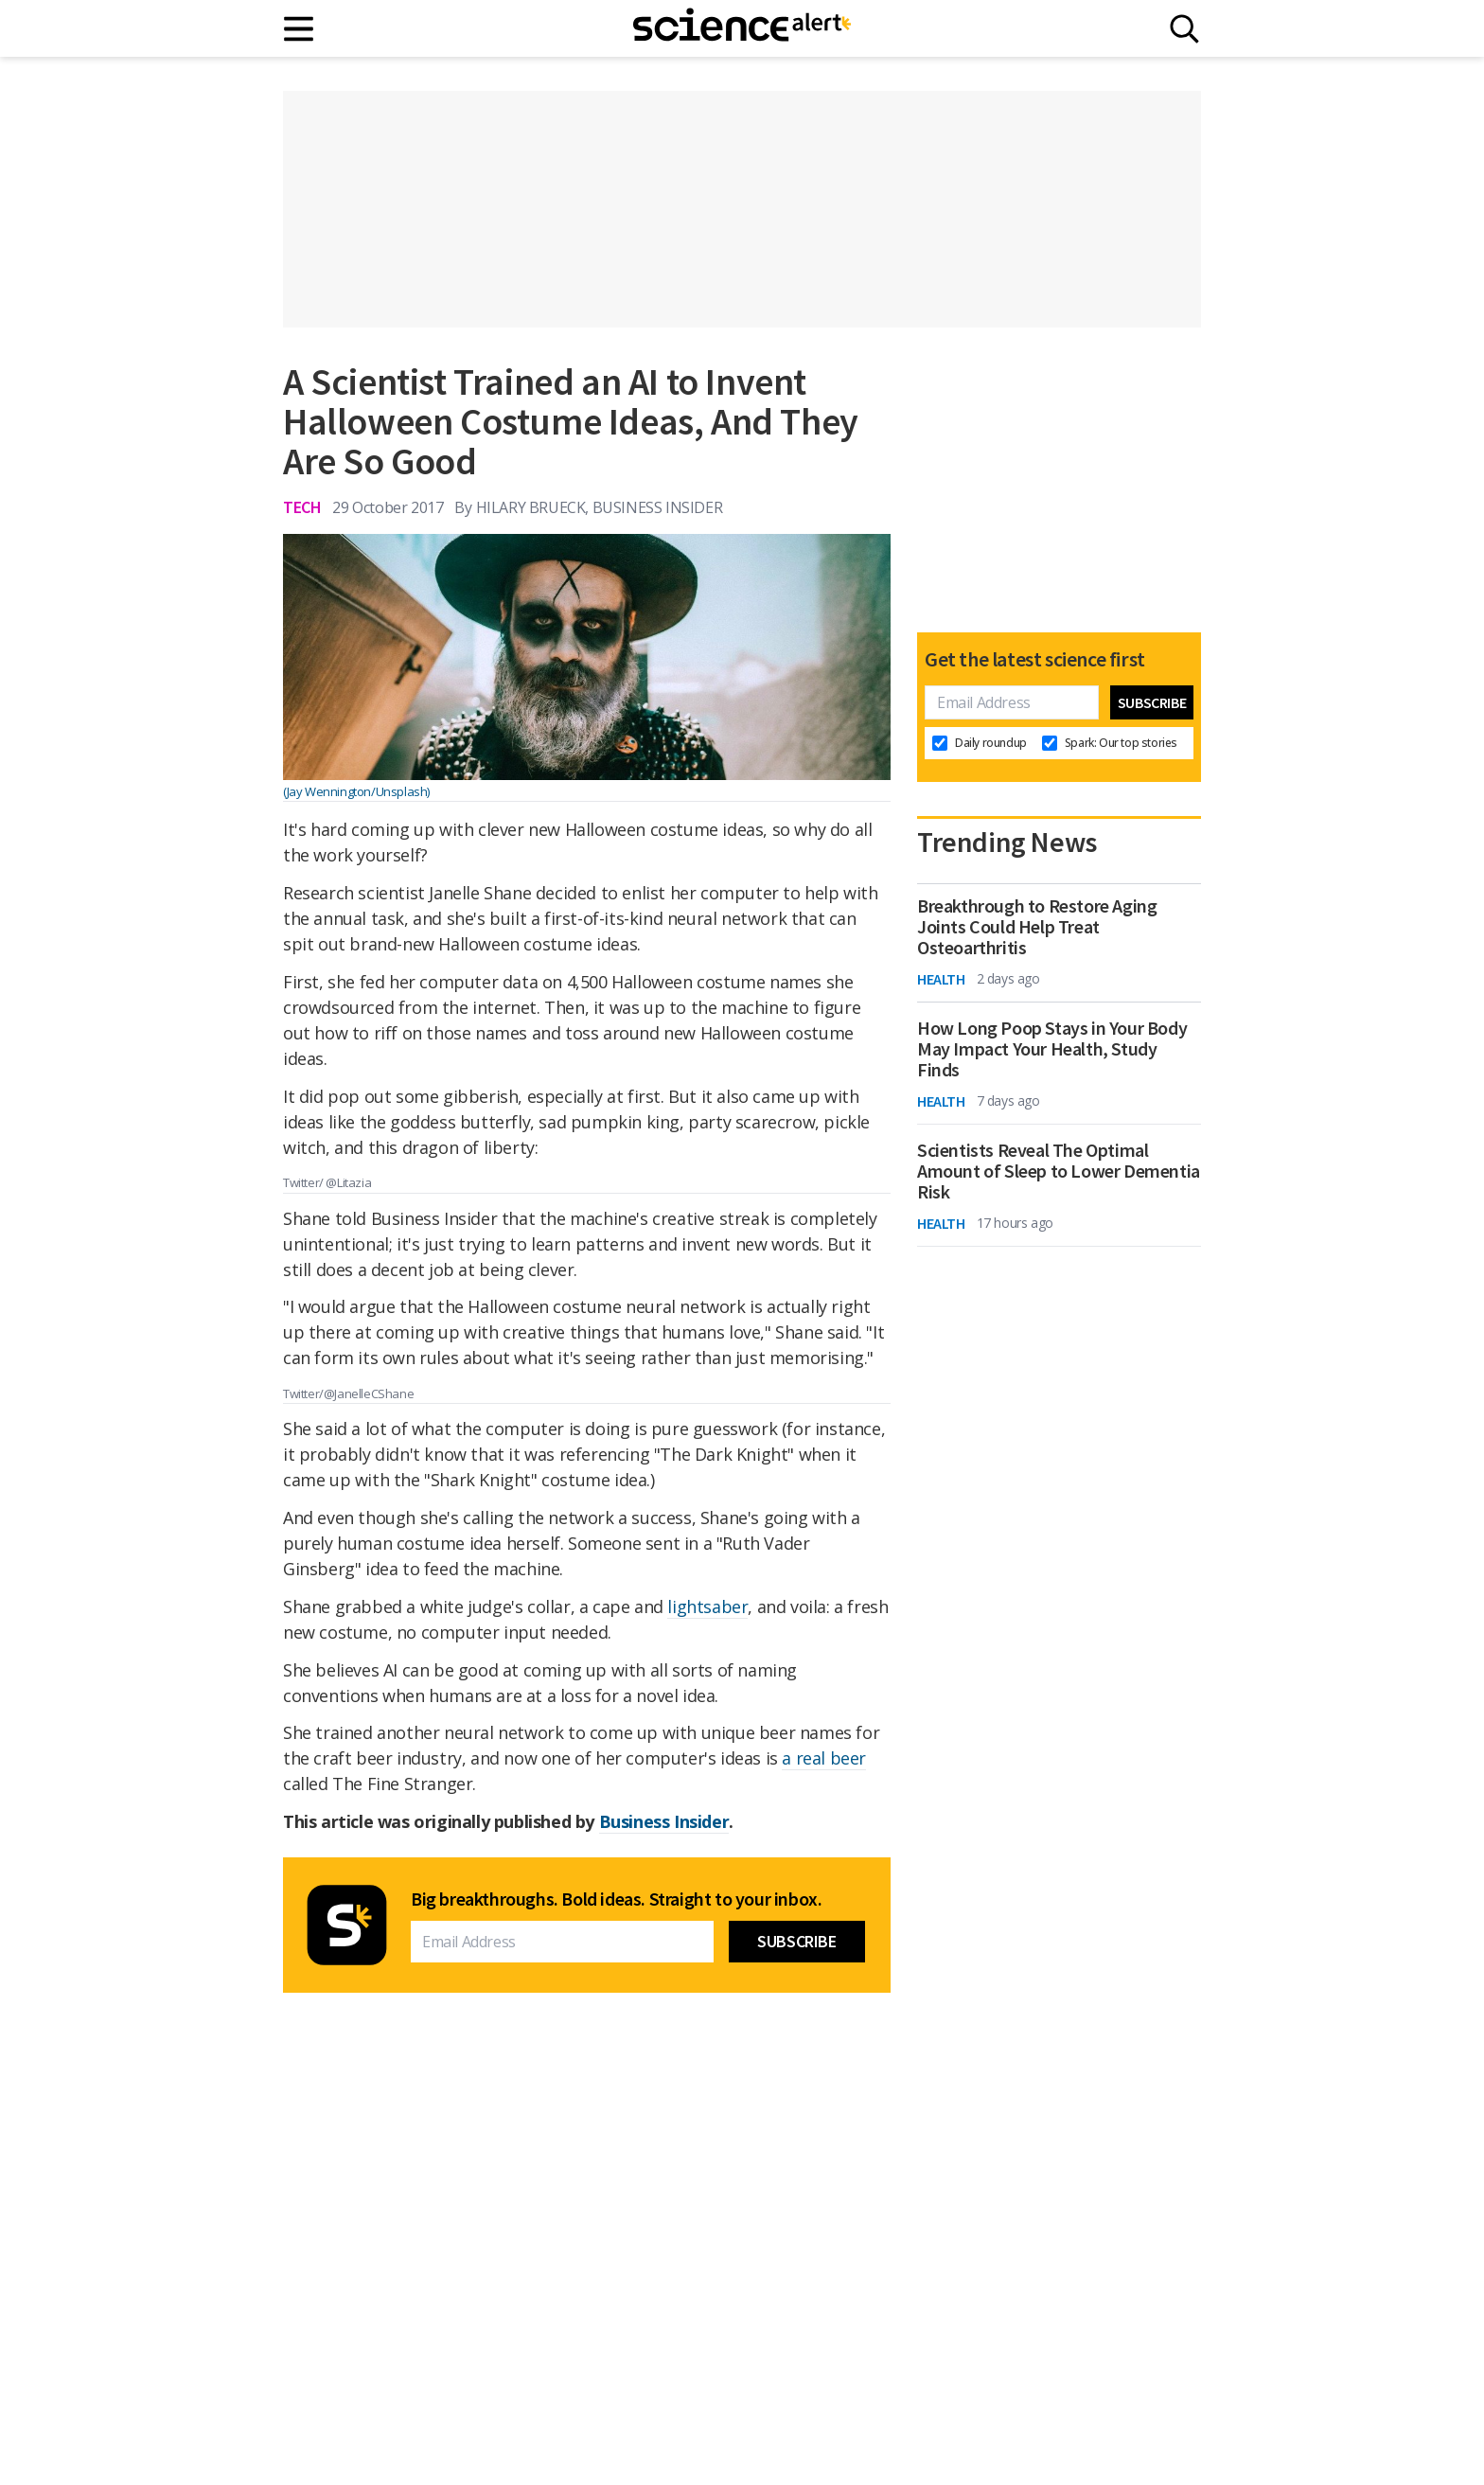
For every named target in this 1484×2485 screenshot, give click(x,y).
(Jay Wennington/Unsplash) (356, 791)
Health (941, 978)
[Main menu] (299, 28)
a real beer (824, 1758)
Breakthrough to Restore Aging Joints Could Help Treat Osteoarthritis (1037, 927)
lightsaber (707, 1606)
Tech (302, 507)
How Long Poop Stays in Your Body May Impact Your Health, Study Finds (1052, 1049)
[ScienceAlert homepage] (742, 28)
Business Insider (664, 1821)
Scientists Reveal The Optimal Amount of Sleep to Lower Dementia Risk (1058, 1171)
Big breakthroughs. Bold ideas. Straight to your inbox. (616, 1899)
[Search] (1184, 28)
